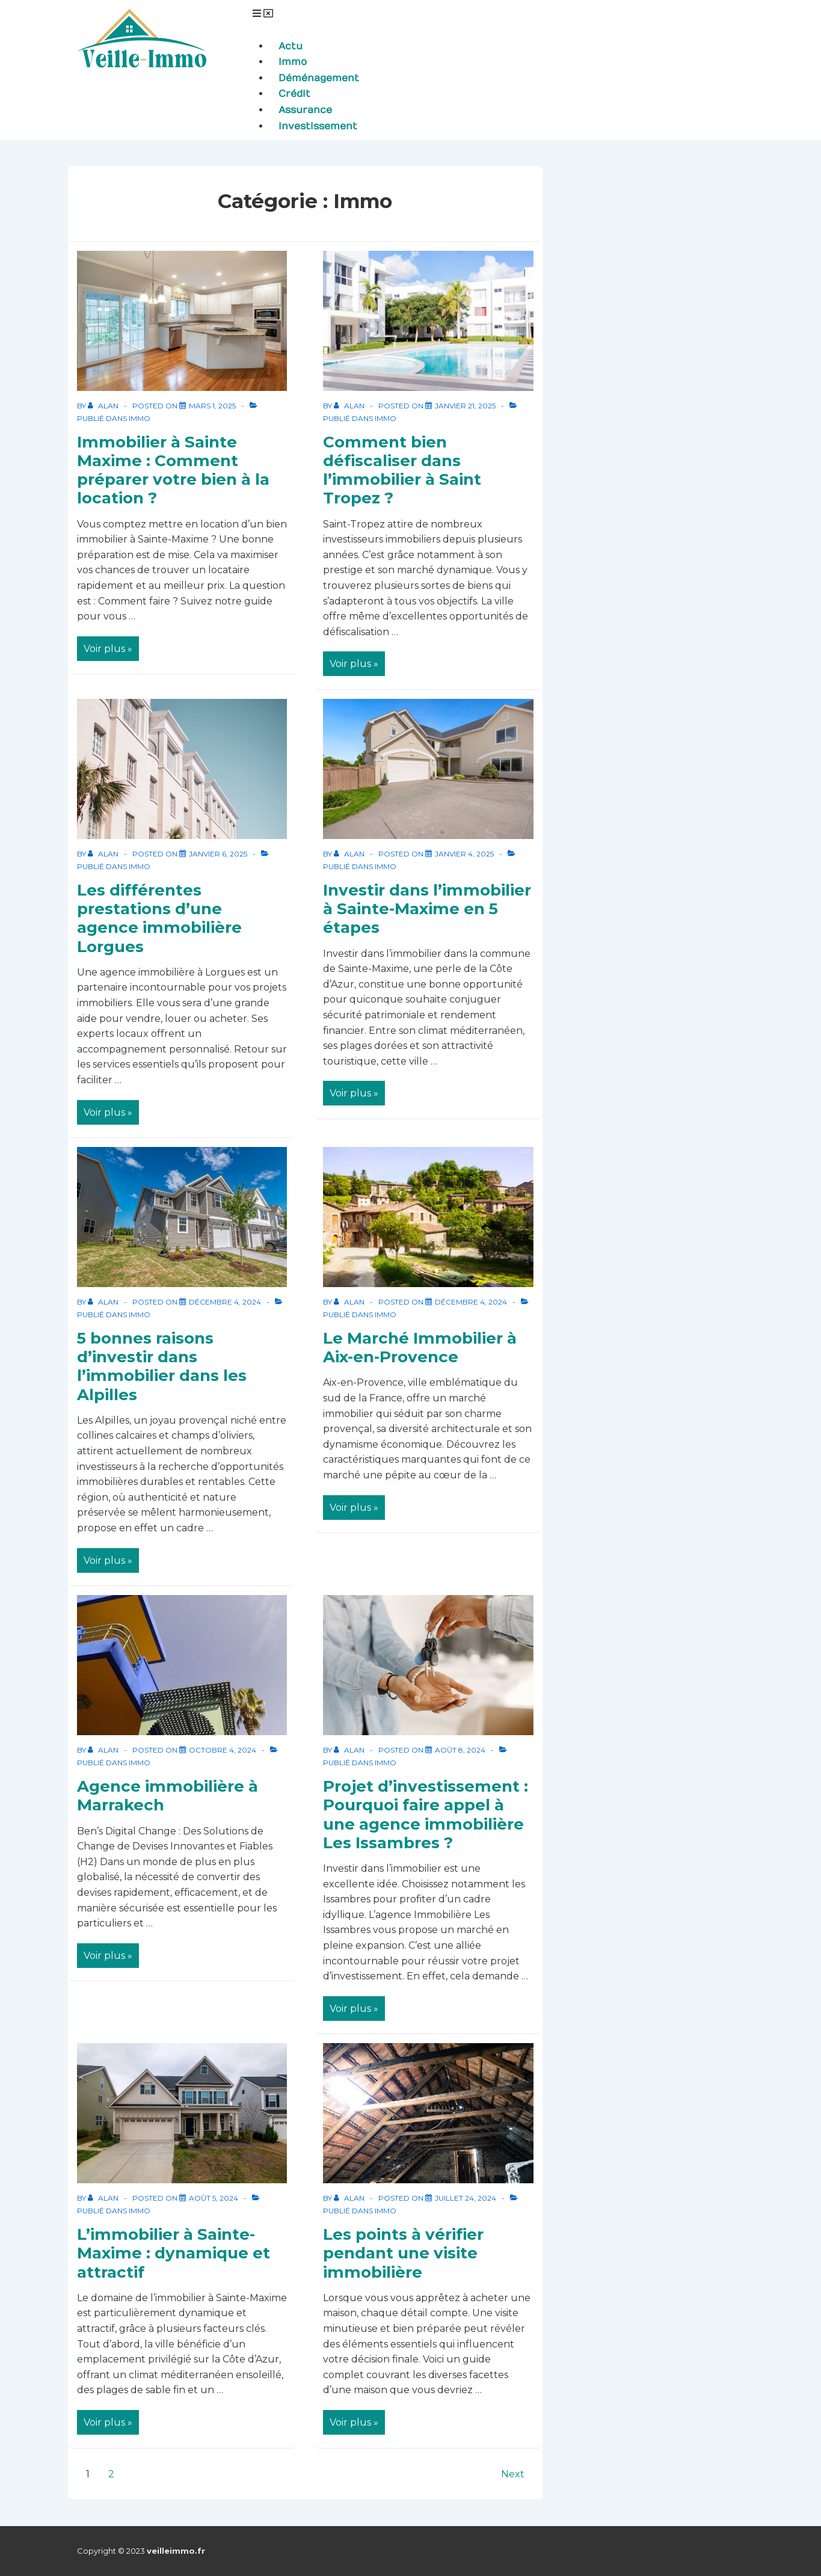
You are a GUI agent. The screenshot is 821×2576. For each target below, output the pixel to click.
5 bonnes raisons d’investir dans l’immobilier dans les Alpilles (162, 1366)
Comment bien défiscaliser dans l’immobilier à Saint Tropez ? (402, 470)
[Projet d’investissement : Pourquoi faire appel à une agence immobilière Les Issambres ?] (460, 1749)
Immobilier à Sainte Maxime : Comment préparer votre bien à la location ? (173, 470)
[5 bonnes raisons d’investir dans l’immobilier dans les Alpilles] (225, 1301)
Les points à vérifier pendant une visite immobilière (403, 2253)
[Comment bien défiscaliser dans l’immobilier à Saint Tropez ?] (465, 405)
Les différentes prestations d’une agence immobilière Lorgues (159, 918)
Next (512, 2474)
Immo (139, 418)
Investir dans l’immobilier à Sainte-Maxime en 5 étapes (427, 909)
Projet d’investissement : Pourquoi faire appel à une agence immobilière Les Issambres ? (425, 1814)
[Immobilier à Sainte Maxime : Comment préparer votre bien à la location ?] (212, 405)
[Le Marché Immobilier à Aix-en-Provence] (471, 1301)
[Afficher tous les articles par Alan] (104, 405)
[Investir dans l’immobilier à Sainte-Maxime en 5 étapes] (464, 853)
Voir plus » (109, 645)
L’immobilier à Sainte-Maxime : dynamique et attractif (173, 2253)
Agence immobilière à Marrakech (167, 1796)
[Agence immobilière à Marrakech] (222, 1749)
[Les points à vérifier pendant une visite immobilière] (465, 2198)
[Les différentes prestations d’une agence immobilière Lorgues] (218, 853)
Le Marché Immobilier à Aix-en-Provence (420, 1347)
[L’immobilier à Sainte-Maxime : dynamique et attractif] (213, 2198)
